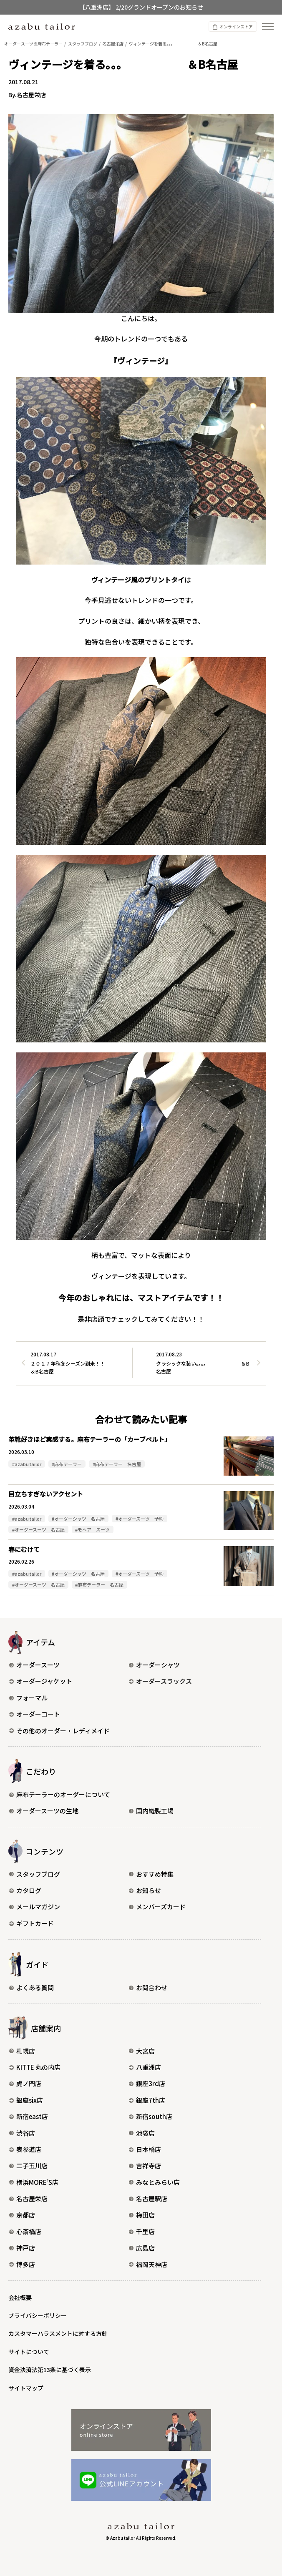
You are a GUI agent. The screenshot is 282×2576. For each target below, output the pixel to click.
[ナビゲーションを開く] (268, 26)
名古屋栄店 (28, 2198)
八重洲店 (145, 2067)
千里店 (142, 2231)
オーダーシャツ (154, 1664)
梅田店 (142, 2214)
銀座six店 (26, 2100)
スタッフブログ (34, 1874)
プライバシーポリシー (37, 2315)
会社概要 (20, 2297)
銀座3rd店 (147, 2083)
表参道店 (25, 2149)
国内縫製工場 (151, 1810)
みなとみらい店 (154, 2182)
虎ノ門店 (25, 2083)
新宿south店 (150, 2116)
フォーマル (28, 1697)
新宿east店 (28, 2116)
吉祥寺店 (145, 2165)
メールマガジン (34, 1906)
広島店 (142, 2247)
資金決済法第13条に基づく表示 (49, 2369)
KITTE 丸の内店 (34, 2067)
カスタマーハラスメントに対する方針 (58, 2333)
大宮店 (142, 2050)
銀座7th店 (147, 2100)
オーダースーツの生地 (43, 1810)
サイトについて (28, 2352)
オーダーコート (34, 1714)
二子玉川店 (28, 2165)
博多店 (22, 2264)
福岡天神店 (148, 2264)
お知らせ (145, 1890)
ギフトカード (31, 1923)
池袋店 (142, 2133)
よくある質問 (31, 1987)
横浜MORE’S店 (33, 2182)
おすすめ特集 (151, 1874)
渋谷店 (22, 2133)
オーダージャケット (40, 1681)
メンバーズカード (157, 1906)
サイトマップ (25, 2388)
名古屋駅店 (148, 2198)
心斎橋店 (25, 2231)
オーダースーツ (34, 1664)
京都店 (22, 2214)
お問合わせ (148, 1987)
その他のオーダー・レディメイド (59, 1730)
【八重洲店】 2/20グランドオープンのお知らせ (141, 7)
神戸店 (22, 2247)
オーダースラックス (160, 1681)
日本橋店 (145, 2149)
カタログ (25, 1890)
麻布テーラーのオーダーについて (59, 1794)
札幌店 (22, 2050)
